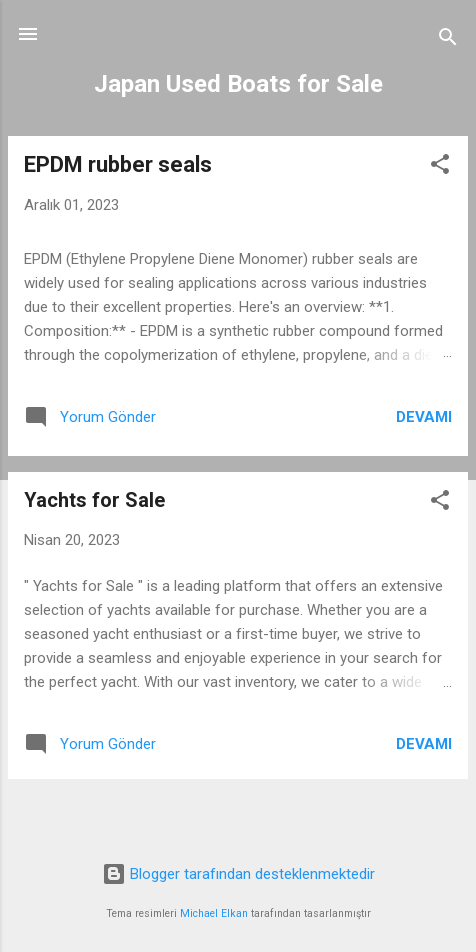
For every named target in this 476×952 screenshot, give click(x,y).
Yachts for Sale (94, 500)
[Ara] (448, 40)
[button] (440, 167)
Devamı (424, 417)
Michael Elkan (214, 913)
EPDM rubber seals (118, 164)
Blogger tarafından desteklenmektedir (238, 874)
